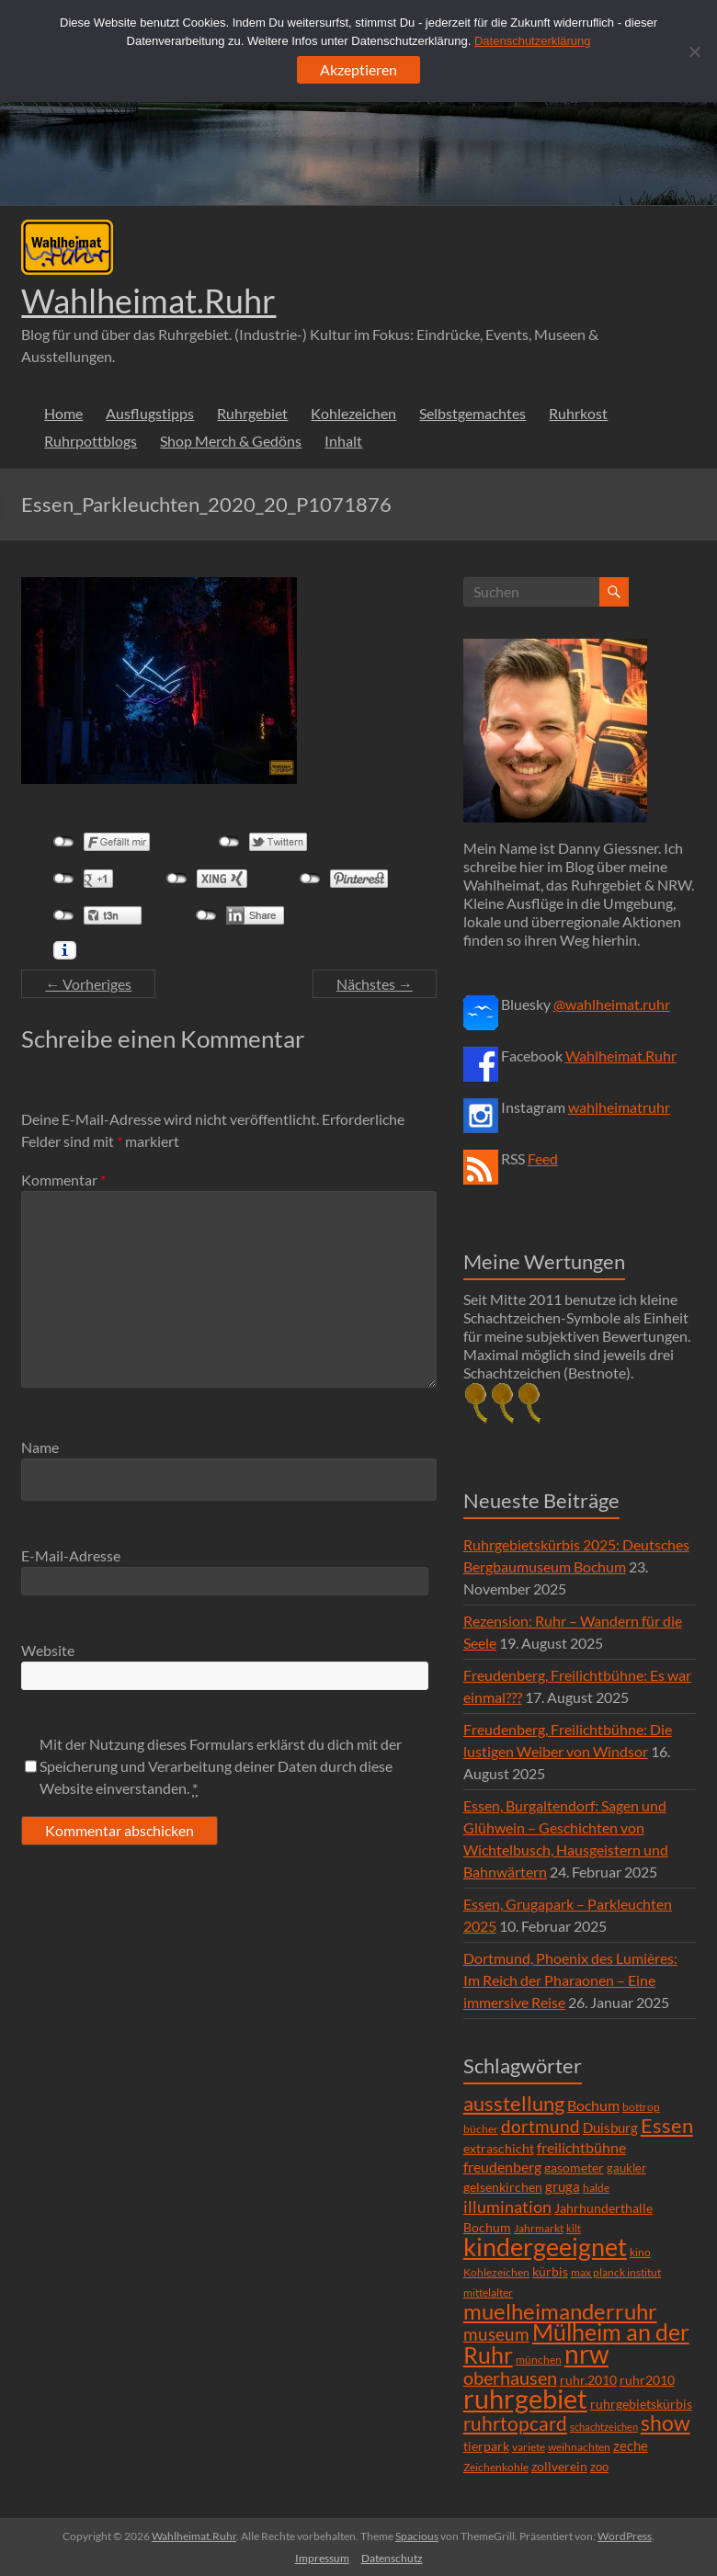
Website (47, 1650)
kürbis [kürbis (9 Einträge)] (550, 2271)
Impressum (322, 2558)
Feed (543, 1158)
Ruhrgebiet (252, 413)
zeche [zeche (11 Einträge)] (630, 2445)
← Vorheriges (88, 984)
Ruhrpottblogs (90, 440)
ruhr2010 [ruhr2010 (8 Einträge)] (647, 2380)
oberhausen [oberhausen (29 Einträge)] (510, 2378)
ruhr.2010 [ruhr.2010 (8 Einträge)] (588, 2380)
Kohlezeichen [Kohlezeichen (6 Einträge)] (496, 2272)
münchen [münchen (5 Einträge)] (539, 2360)
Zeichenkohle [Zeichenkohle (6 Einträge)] (496, 2467)
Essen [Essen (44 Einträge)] (667, 2126)
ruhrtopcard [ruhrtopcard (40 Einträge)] (515, 2422)
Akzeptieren (358, 69)
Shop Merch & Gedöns (231, 440)
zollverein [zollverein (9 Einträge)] (559, 2466)
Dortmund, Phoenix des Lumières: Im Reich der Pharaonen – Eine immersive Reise (570, 1980)
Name (40, 1447)
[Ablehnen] (694, 51)
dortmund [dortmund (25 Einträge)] (540, 2126)
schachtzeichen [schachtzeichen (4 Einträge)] (604, 2427)
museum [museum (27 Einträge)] (496, 2333)
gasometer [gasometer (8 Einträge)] (574, 2168)
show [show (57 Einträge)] (665, 2422)
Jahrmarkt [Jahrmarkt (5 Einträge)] (538, 2228)
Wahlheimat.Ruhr (148, 300)
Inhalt (343, 440)
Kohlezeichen (353, 413)
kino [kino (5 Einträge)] (640, 2252)
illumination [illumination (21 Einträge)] (507, 2206)
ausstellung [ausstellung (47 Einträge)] (513, 2103)
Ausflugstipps (150, 413)
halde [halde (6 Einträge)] (596, 2188)
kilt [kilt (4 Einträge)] (573, 2228)
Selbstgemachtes (472, 413)
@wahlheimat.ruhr (611, 1004)
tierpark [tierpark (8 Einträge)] (486, 2446)
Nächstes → (374, 984)
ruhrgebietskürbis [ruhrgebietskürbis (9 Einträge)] (641, 2403)
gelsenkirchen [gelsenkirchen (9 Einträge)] (502, 2187)
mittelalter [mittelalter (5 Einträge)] (488, 2292)
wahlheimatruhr (619, 1107)
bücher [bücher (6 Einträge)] (480, 2129)
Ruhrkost (578, 413)
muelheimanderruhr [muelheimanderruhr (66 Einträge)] (560, 2311)
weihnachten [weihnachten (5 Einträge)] (579, 2447)
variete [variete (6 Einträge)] (528, 2447)
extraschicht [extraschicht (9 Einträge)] (498, 2148)
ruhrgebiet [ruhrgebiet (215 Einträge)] (525, 2398)
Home (63, 413)
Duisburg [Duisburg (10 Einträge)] (610, 2128)
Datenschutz (392, 2558)
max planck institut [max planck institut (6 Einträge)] (616, 2272)
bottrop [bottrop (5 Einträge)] (641, 2107)
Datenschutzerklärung (532, 41)
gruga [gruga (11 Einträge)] (562, 2186)
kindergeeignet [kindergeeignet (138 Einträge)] (545, 2246)
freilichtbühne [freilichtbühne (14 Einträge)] (581, 2147)
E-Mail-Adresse (70, 1555)
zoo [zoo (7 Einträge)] (599, 2466)
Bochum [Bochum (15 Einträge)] (593, 2105)
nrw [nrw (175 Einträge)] (586, 2353)
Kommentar (63, 1179)
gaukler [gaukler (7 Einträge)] (626, 2168)
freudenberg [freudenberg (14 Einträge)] (502, 2166)
